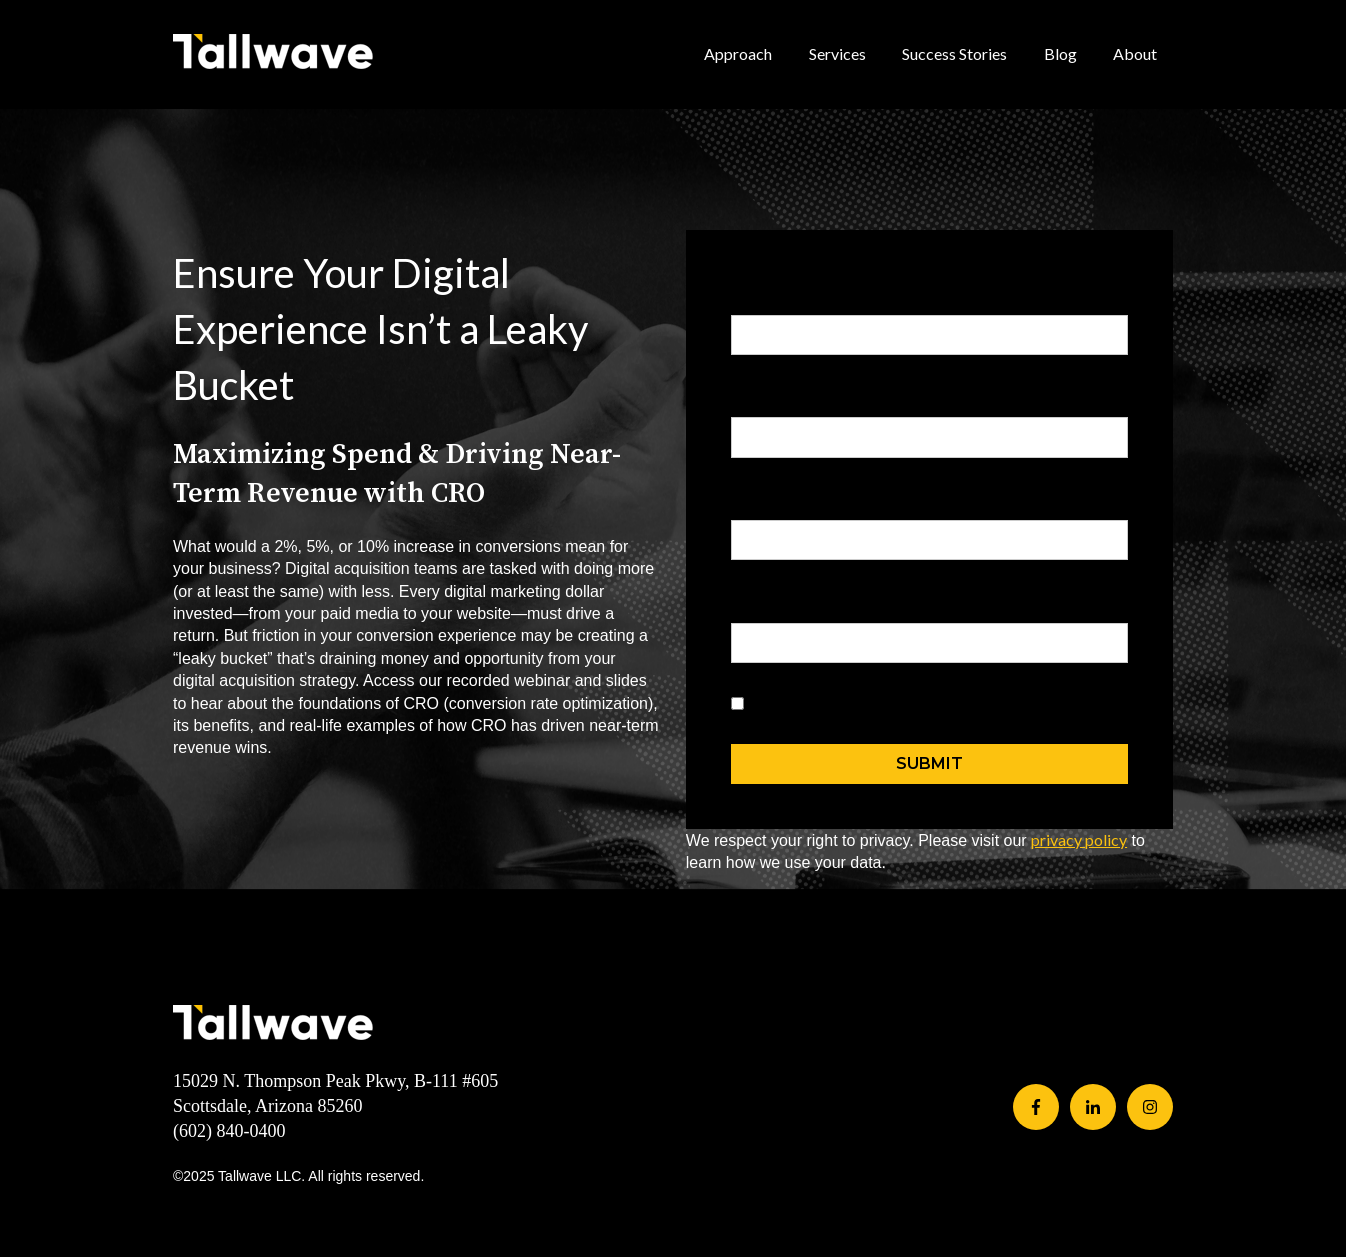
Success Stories (954, 53)
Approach (738, 53)
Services (837, 53)
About (1135, 53)
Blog (1060, 53)
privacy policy (1079, 839)
